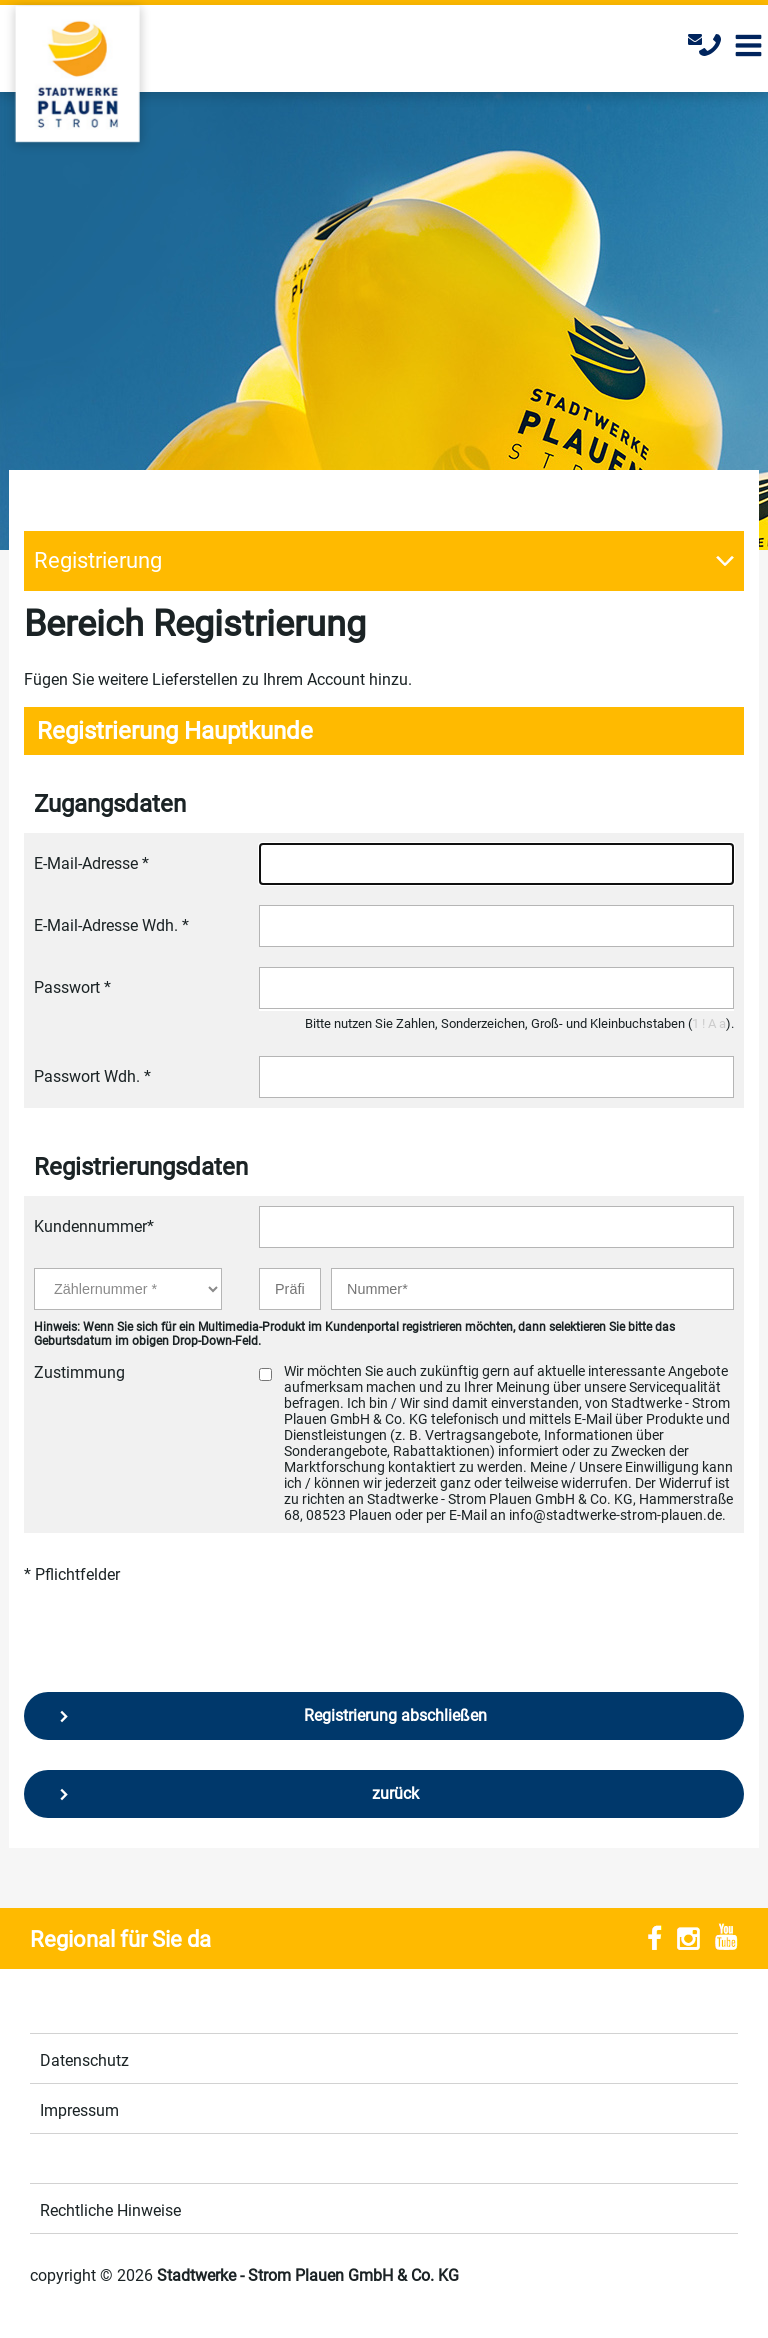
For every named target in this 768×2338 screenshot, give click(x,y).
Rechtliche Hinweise (110, 2210)
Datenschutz (84, 2060)
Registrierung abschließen (395, 1715)
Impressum (79, 2110)
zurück (395, 1793)
